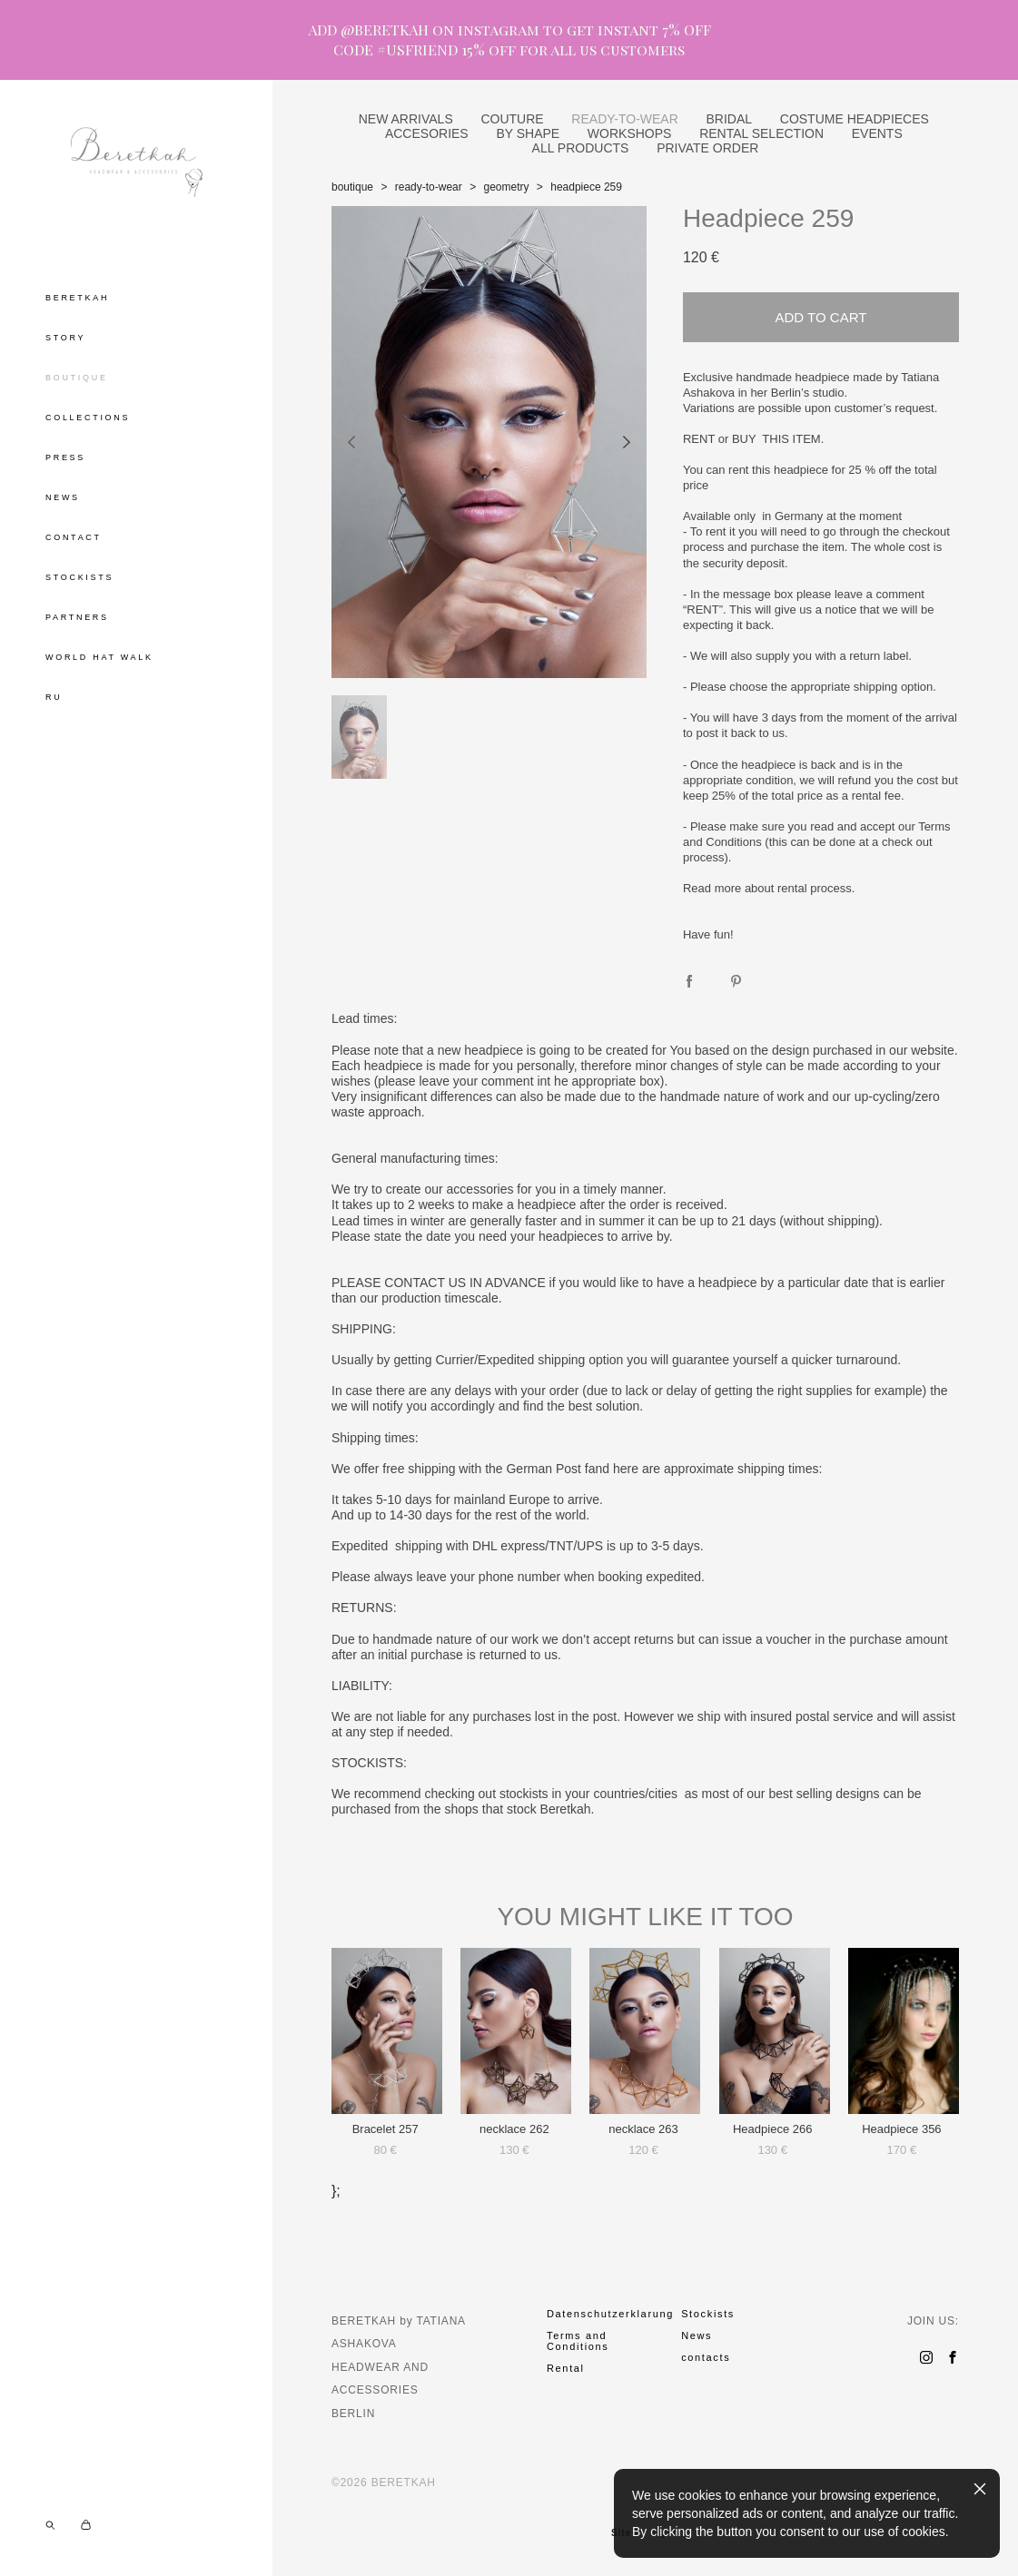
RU (53, 697)
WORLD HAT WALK (99, 657)
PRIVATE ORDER (707, 148)
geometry (506, 187)
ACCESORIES (427, 133)
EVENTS (877, 133)
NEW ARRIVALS (406, 119)
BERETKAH (77, 297)
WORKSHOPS (630, 133)
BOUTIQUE (76, 377)
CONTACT (73, 537)
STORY (65, 337)
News (696, 2335)
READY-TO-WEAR (624, 119)
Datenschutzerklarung (610, 2313)
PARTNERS (77, 617)
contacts (705, 2357)
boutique (352, 187)
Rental (566, 2368)
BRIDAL (730, 119)
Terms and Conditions (577, 2341)
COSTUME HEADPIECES (854, 119)
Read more (712, 888)
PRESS (65, 457)
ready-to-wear (428, 187)
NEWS (62, 497)
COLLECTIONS (87, 417)
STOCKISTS (79, 577)
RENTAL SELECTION (761, 133)
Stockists (708, 2313)
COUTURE (511, 119)
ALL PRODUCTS (580, 148)
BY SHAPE (527, 133)
